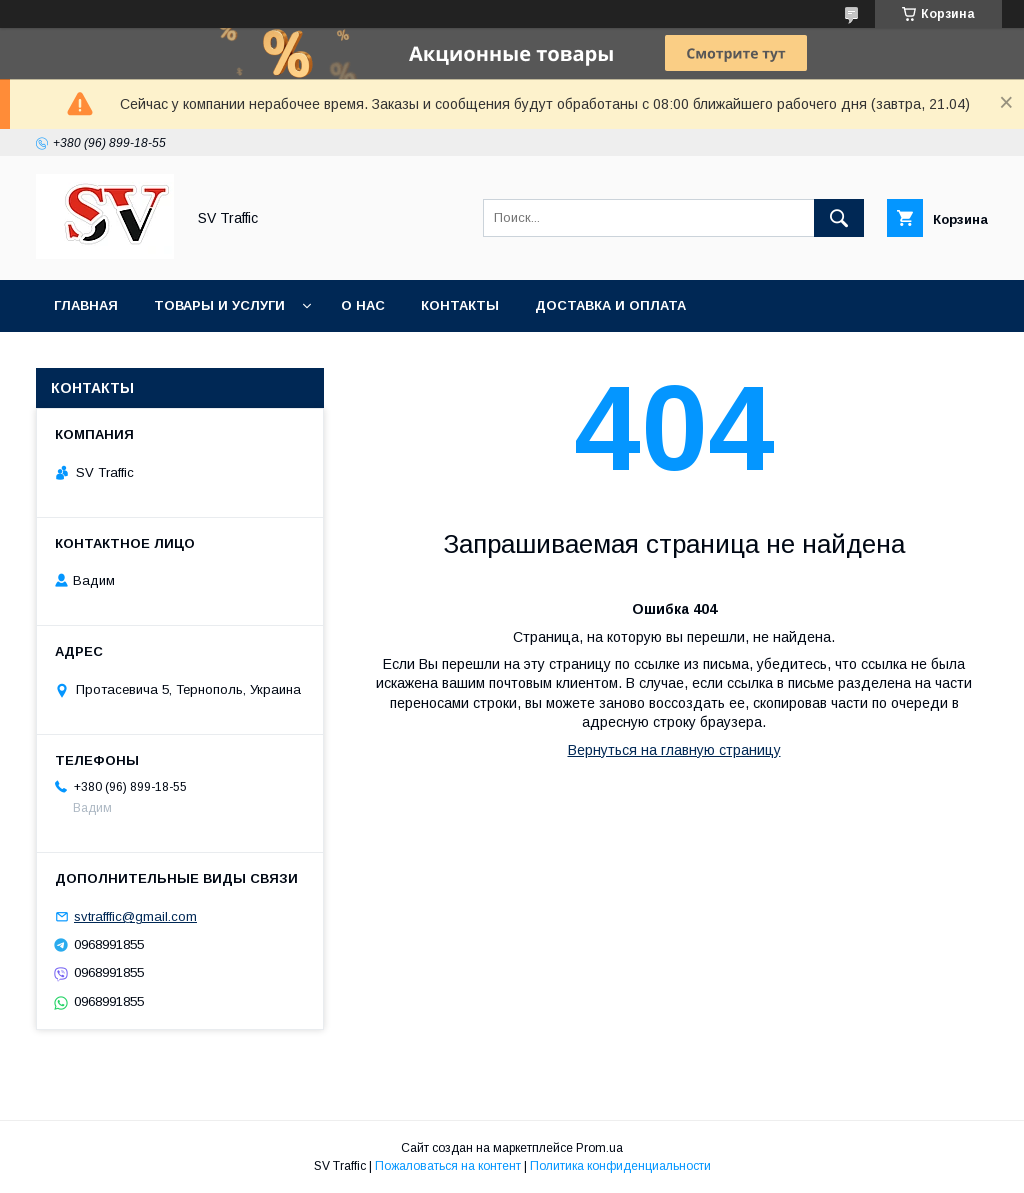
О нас (363, 305)
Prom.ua (599, 1148)
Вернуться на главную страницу (674, 750)
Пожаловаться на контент (448, 1166)
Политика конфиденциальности (620, 1166)
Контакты (460, 305)
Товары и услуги (219, 305)
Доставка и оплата (610, 305)
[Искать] (839, 218)
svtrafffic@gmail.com (135, 916)
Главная (86, 305)
